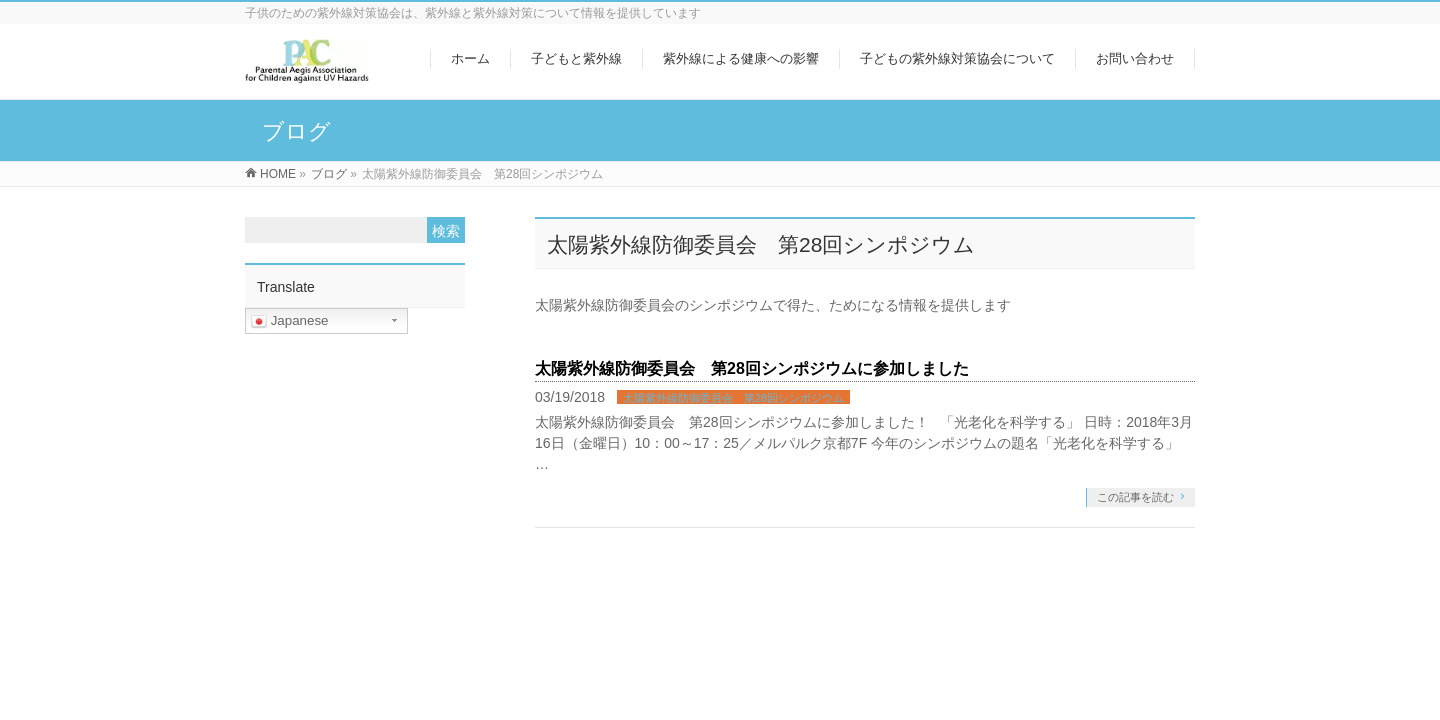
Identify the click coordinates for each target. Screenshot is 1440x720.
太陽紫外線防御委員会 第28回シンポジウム (733, 398)
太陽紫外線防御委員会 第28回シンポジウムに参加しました (752, 368)
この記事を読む (1135, 497)
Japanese (290, 321)
